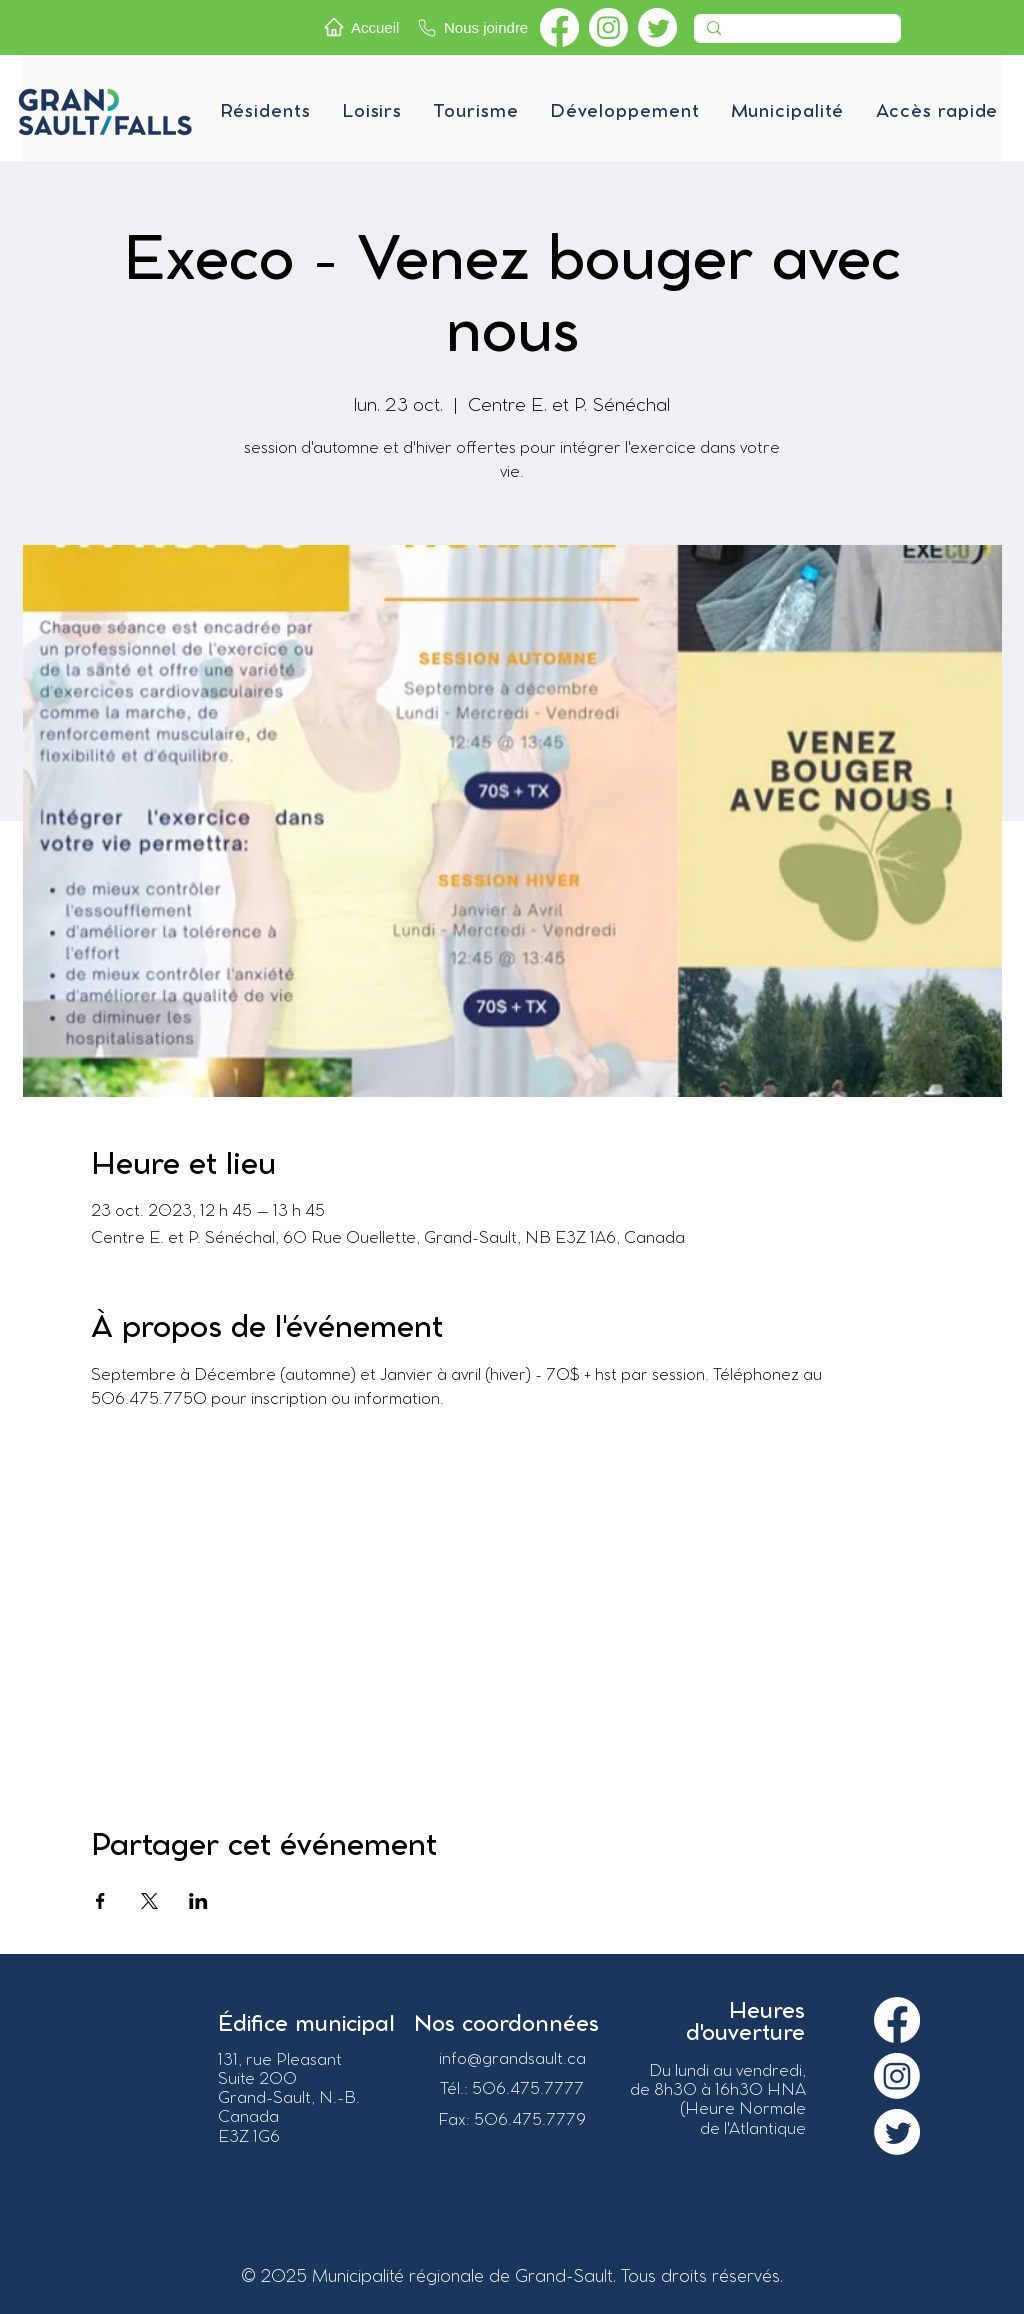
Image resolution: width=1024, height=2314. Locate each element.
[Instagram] (608, 27)
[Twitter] (657, 27)
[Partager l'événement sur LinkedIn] (198, 1901)
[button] (265, 112)
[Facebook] (559, 27)
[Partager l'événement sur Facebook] (100, 1901)
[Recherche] (795, 34)
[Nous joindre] (474, 27)
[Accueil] (365, 27)
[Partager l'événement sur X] (149, 1901)
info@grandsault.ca (512, 2059)
